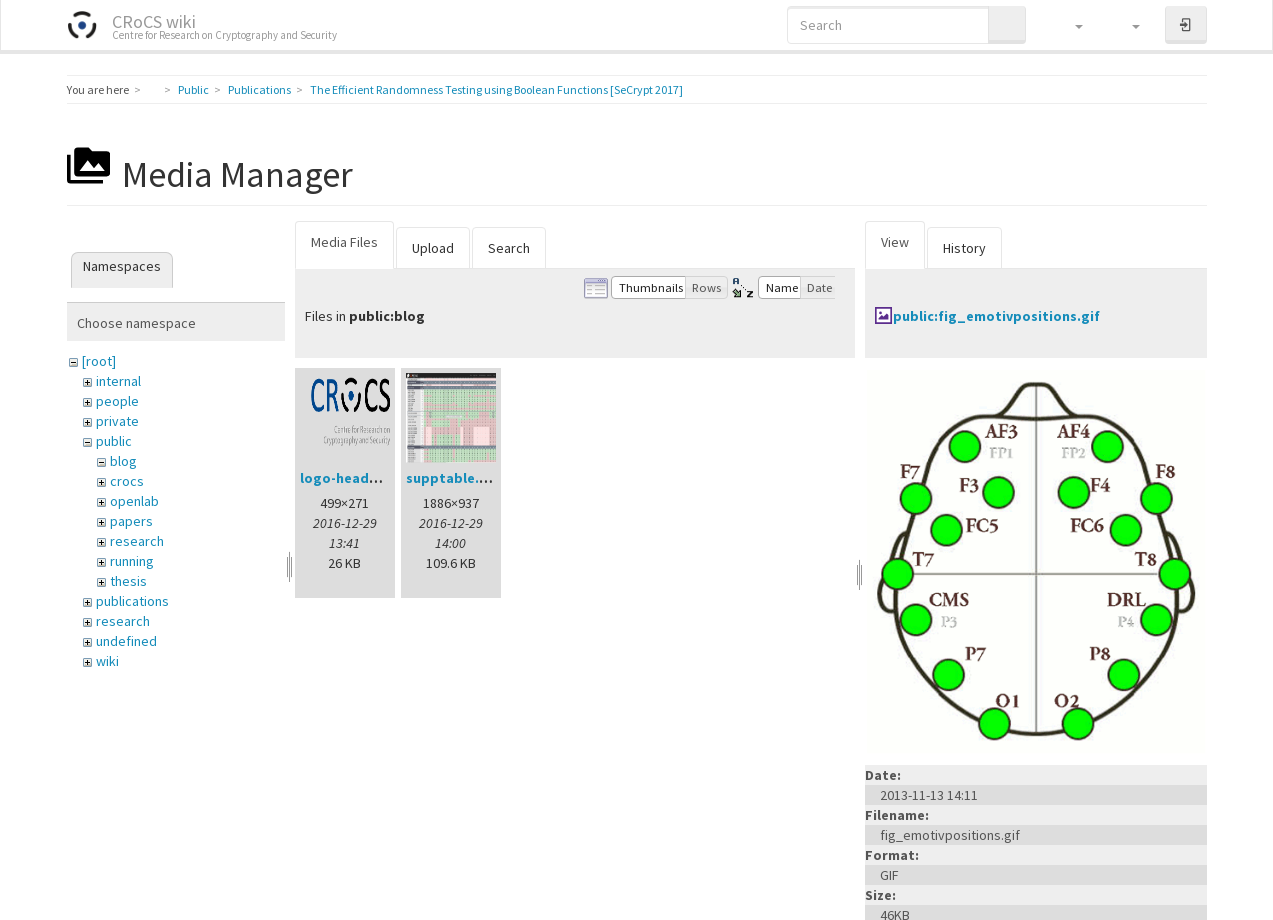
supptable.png (455, 478)
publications (132, 601)
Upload (433, 248)
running (132, 561)
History (964, 248)
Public (193, 89)
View (895, 242)
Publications (259, 89)
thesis (128, 581)
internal (118, 381)
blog (123, 461)
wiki (107, 661)
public (114, 441)
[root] (99, 361)
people (117, 401)
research (137, 541)
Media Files (344, 242)
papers (131, 521)
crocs (127, 481)
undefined (126, 641)
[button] (1069, 25)
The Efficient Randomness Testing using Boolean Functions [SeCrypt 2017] (496, 89)
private (117, 421)
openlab (134, 501)
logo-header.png (356, 478)
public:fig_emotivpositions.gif (996, 316)
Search (509, 248)
